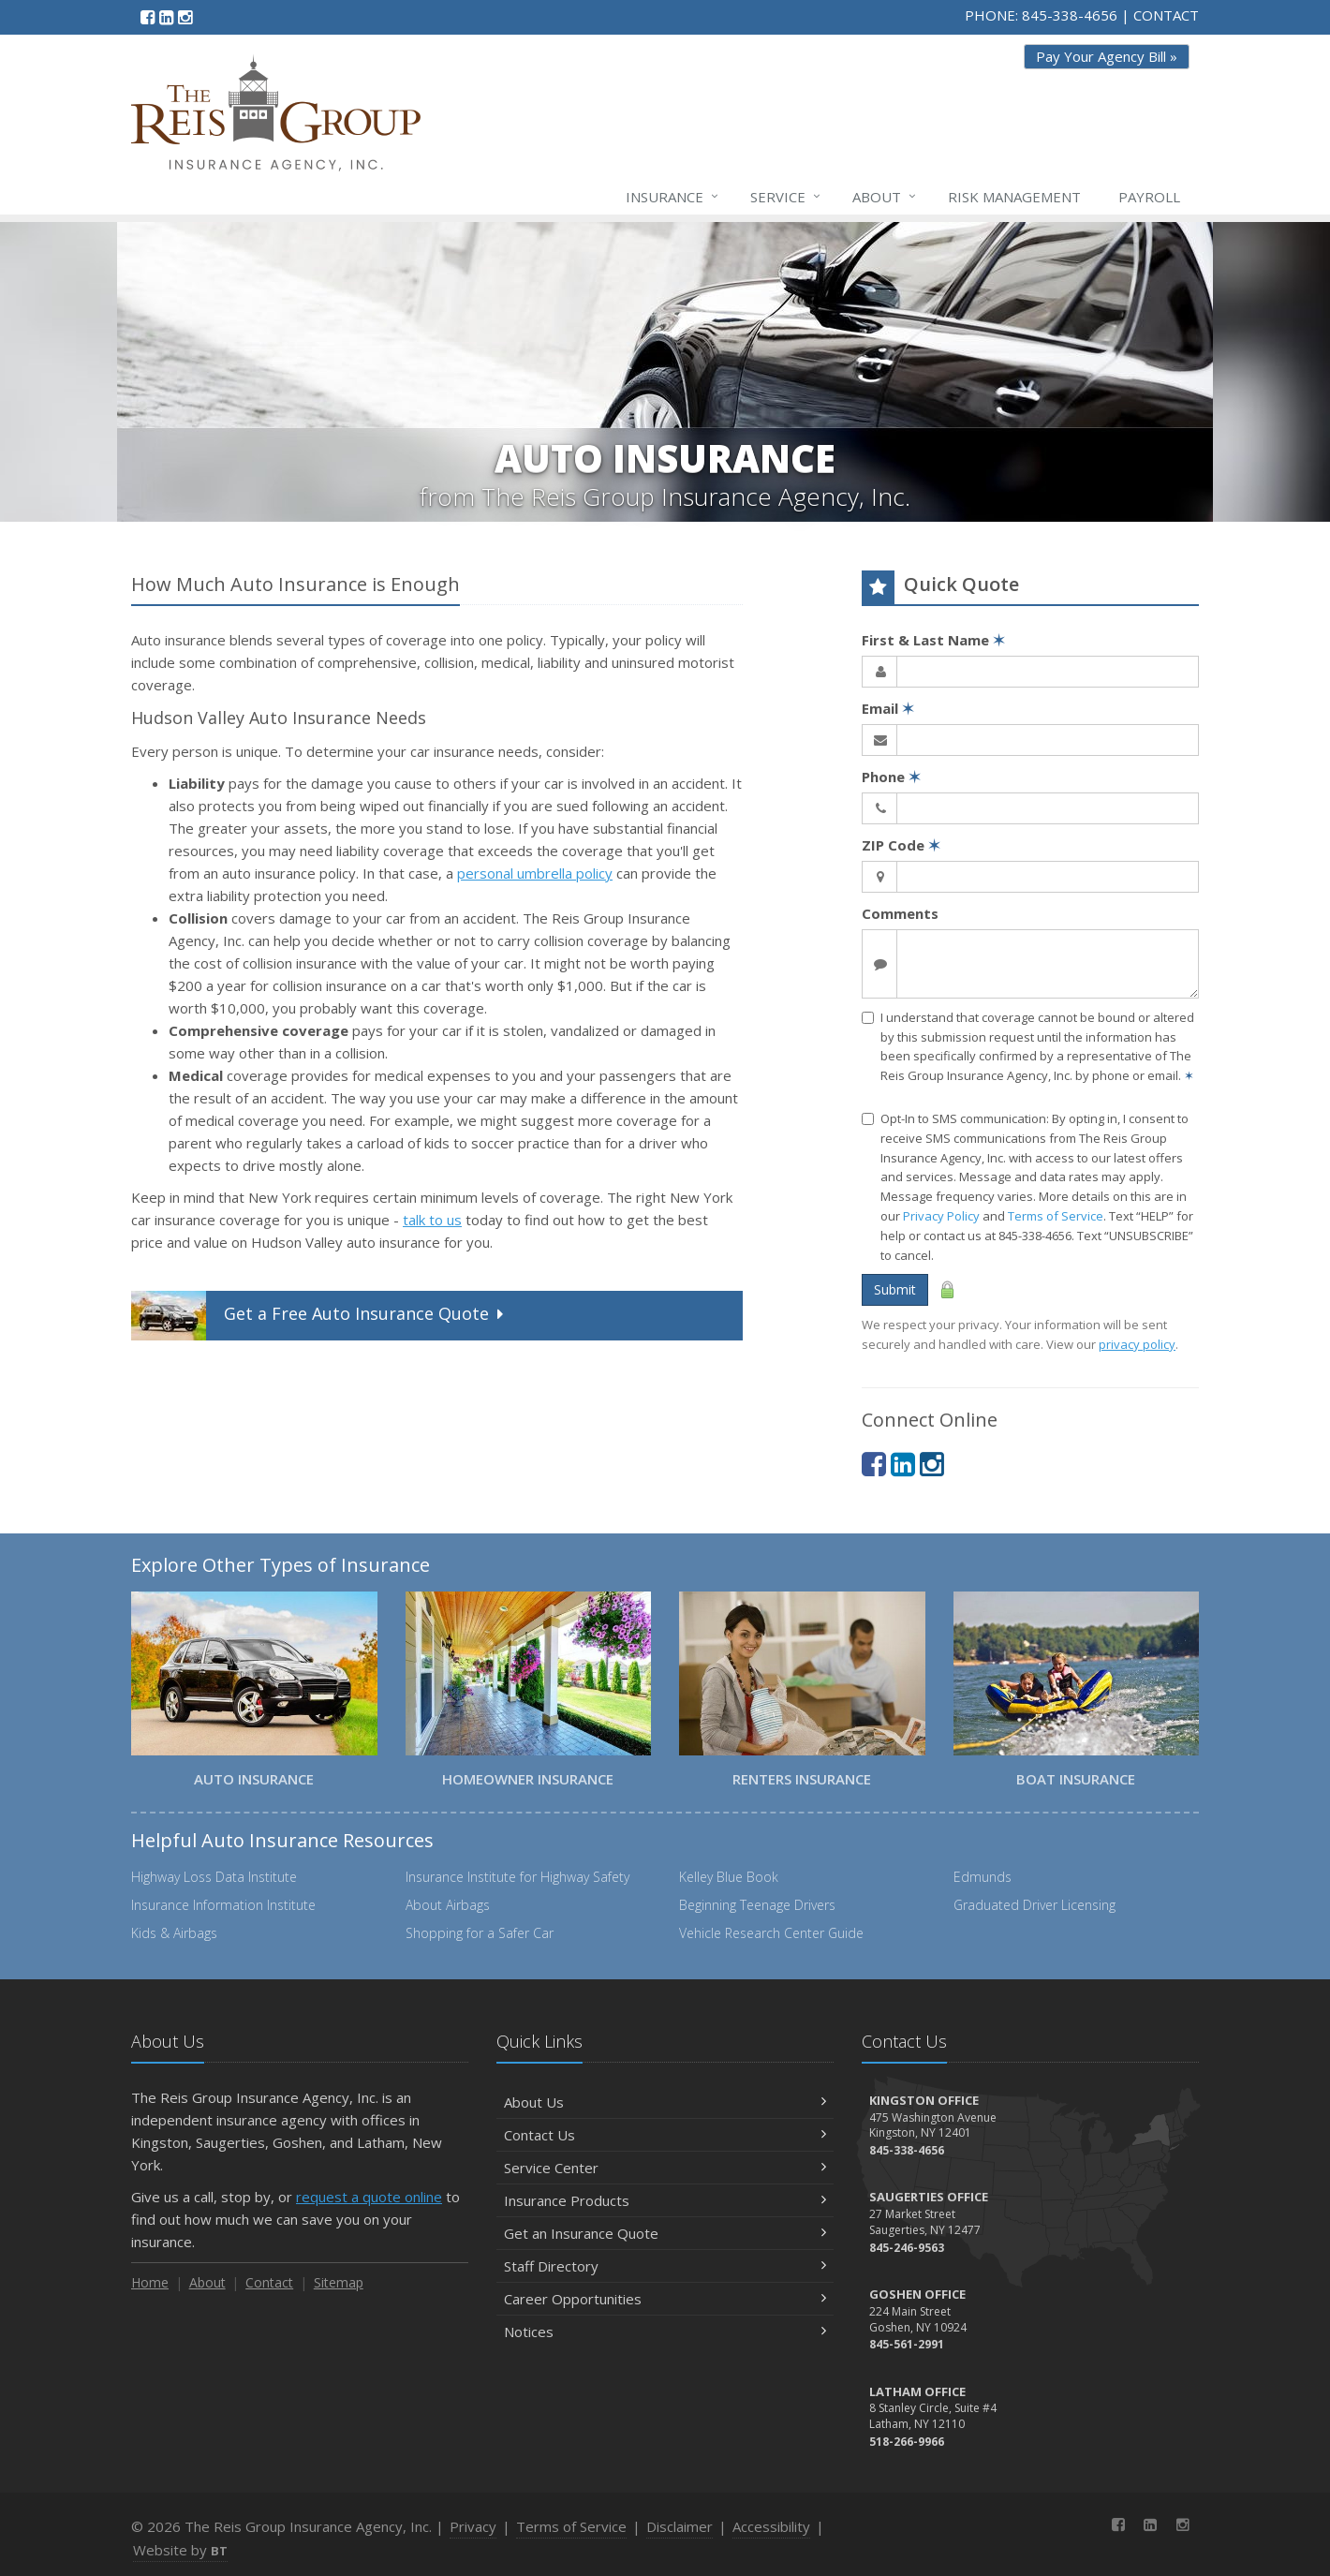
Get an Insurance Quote (665, 2233)
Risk (1014, 196)
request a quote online (369, 2196)
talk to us (432, 1219)
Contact (269, 2282)
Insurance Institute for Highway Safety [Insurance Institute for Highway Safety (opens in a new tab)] (517, 1877)
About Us (665, 2102)
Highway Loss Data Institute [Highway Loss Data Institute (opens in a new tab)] (214, 1877)
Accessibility (771, 2526)
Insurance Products (665, 2200)
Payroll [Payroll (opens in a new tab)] (1149, 196)
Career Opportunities (665, 2298)
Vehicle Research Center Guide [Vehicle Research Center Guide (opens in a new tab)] (771, 1933)
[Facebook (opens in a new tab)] (147, 17)
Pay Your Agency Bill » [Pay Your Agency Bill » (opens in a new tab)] (1106, 56)
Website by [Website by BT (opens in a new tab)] (180, 2549)
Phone (891, 776)
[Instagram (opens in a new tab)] (185, 17)
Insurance (673, 196)
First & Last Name (933, 639)
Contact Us (665, 2134)
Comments (900, 913)
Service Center (665, 2167)
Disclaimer (679, 2526)
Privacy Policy (941, 1215)
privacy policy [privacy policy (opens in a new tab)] (1137, 1344)
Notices (665, 2331)
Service (786, 196)
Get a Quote (319, 1315)
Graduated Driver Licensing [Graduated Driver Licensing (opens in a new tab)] (1034, 1905)
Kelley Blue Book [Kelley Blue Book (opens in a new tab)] (728, 1877)
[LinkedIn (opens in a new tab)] (166, 17)
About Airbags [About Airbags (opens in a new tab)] (448, 1905)
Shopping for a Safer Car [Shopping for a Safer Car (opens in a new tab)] (480, 1933)
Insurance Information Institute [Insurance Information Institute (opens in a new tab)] (223, 1905)
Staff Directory (665, 2266)
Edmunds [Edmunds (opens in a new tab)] (982, 1877)
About (885, 196)
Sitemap (338, 2282)
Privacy (473, 2526)
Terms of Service (1055, 1215)
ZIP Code (901, 845)
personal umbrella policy (535, 873)
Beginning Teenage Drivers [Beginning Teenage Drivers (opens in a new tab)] (757, 1905)
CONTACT (1166, 15)
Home (150, 2282)
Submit (895, 1289)
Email (888, 708)
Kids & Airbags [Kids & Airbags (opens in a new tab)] (174, 1933)
